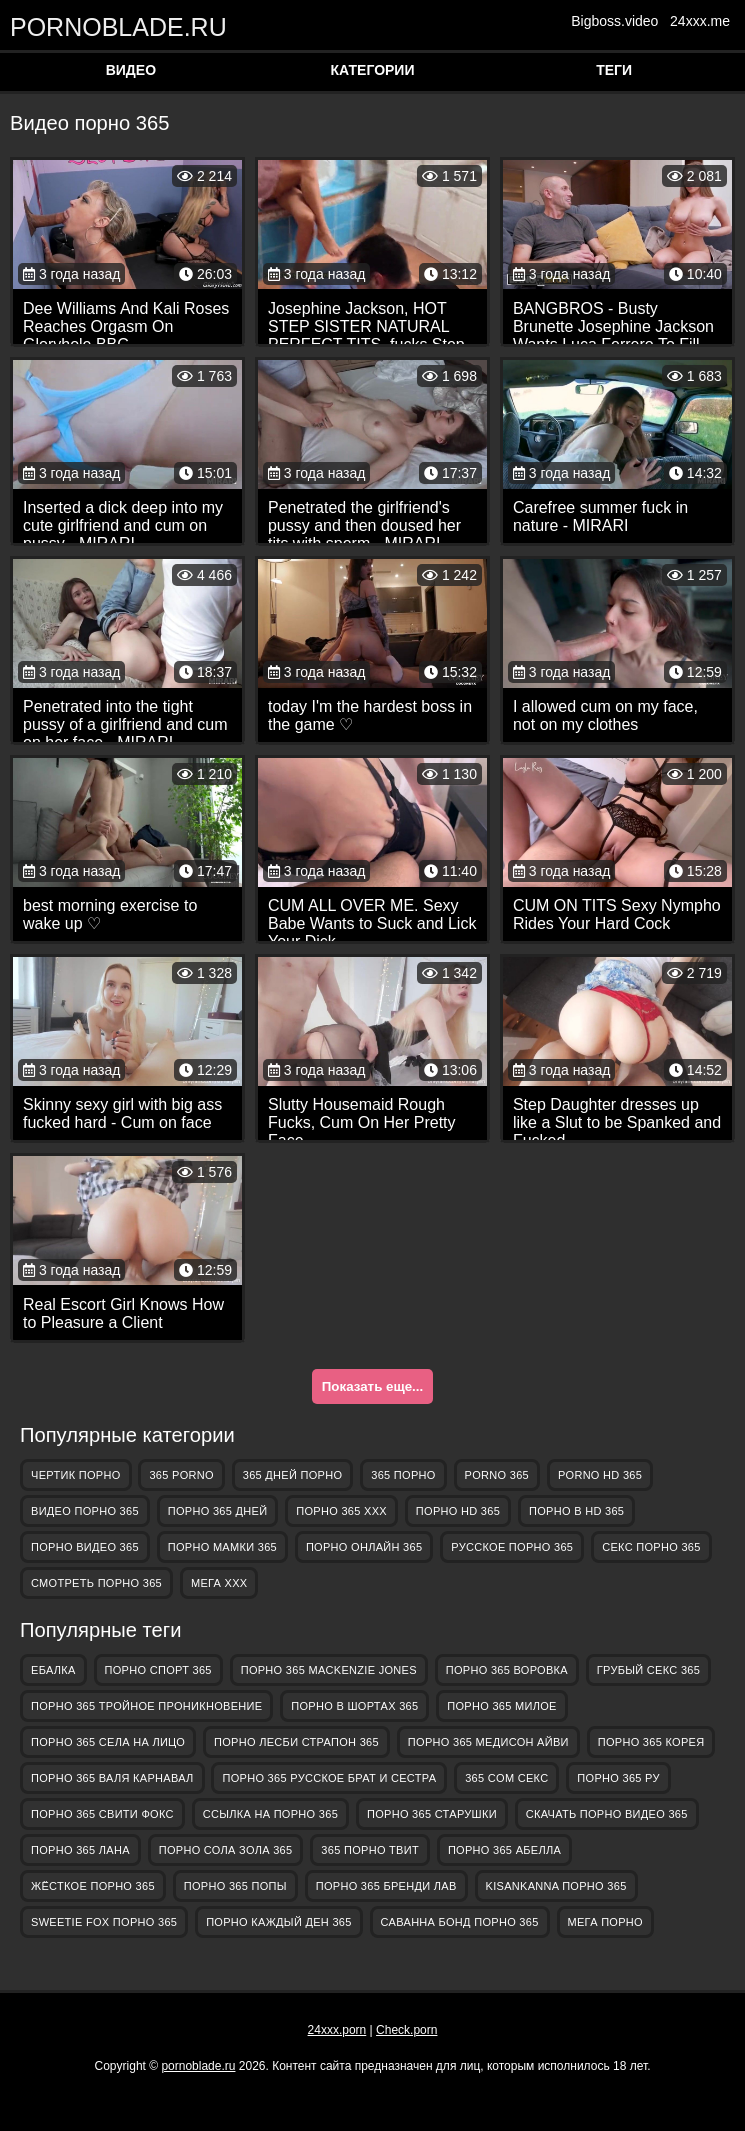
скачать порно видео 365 (607, 1814)
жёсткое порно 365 (93, 1886)
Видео (131, 70)
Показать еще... (372, 1386)
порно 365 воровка (507, 1670)
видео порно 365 (85, 1511)
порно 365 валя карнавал (112, 1778)
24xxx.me (700, 21)
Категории (373, 70)
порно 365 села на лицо (108, 1742)
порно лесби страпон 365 (296, 1742)
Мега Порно (605, 1922)
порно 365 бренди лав (386, 1886)
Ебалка (53, 1670)
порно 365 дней (218, 1511)
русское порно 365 (512, 1547)
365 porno (181, 1475)
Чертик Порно (76, 1475)
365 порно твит (370, 1850)
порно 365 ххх (341, 1511)
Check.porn (406, 2030)
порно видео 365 (85, 1547)
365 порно (403, 1475)
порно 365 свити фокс (102, 1814)
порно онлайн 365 (364, 1547)
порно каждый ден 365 (279, 1922)
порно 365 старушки (432, 1814)
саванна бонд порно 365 (460, 1922)
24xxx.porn (337, 2030)
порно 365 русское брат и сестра (329, 1778)
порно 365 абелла (504, 1850)
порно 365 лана (80, 1850)
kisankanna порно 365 (556, 1886)
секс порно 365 (651, 1547)
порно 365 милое (501, 1706)
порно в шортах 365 (354, 1706)
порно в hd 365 (576, 1511)
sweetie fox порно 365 (104, 1922)
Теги (614, 70)
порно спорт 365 (158, 1670)
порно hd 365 (458, 1511)
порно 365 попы (235, 1886)
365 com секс (506, 1778)
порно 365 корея (651, 1742)
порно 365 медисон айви (488, 1742)
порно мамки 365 (222, 1547)
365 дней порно (293, 1475)
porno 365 (497, 1475)
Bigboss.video (614, 21)
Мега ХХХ (219, 1583)
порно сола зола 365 (226, 1850)
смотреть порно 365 (96, 1583)
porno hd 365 (600, 1475)
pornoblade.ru (110, 26)
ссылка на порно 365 (270, 1814)
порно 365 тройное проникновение (146, 1706)
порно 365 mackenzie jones (329, 1670)
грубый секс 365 (648, 1670)
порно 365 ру (618, 1778)
